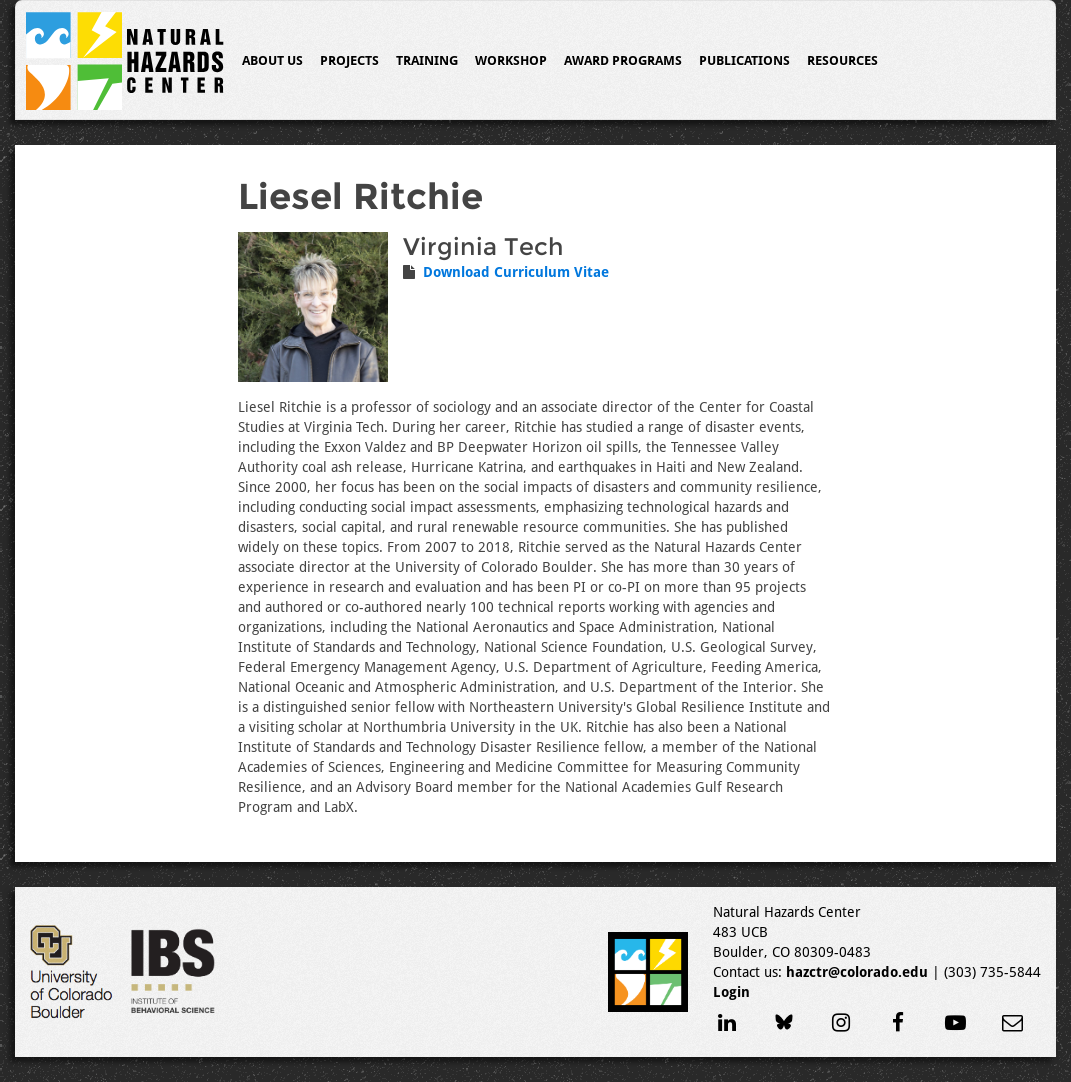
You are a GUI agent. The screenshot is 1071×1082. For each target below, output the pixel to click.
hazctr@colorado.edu (857, 972)
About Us (272, 60)
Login (731, 992)
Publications (744, 60)
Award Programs (623, 60)
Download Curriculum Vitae (516, 272)
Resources (842, 60)
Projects (349, 60)
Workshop (511, 60)
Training (427, 60)
